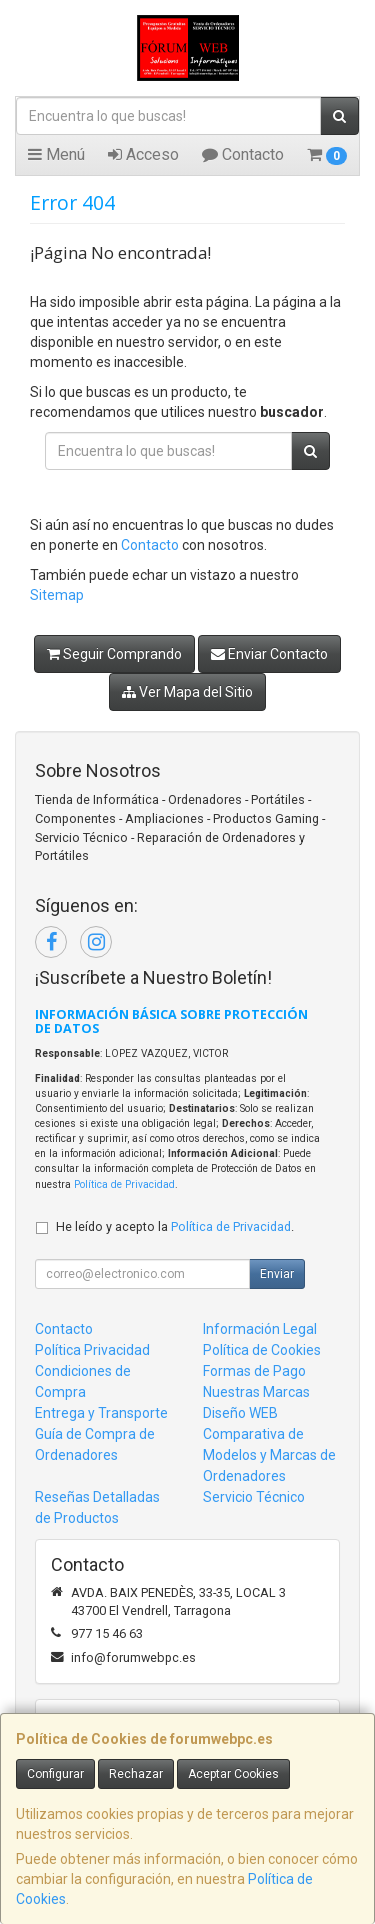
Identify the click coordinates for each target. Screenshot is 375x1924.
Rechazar (136, 1774)
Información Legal (260, 1329)
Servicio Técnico (254, 1497)
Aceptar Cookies (233, 1774)
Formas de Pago (254, 1371)
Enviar (277, 1274)
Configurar (55, 1774)
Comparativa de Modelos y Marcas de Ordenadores (269, 1455)
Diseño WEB (240, 1413)
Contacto (243, 154)
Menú (56, 154)
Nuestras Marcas (256, 1392)
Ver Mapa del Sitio (187, 692)
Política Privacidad (92, 1350)
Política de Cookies (262, 1350)
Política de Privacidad (124, 1184)
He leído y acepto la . (175, 1226)
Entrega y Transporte (101, 1413)
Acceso (143, 154)
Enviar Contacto (269, 654)
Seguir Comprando (114, 654)
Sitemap (57, 595)
